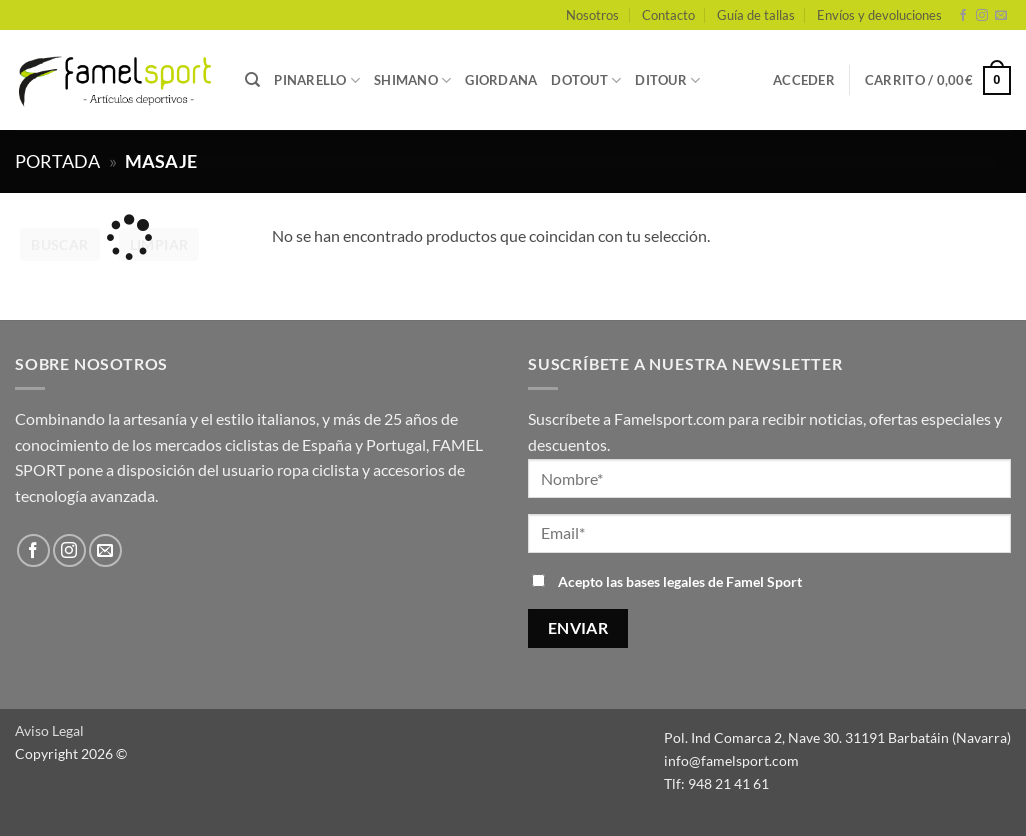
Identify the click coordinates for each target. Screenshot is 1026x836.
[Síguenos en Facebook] (963, 16)
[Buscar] (252, 80)
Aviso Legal (49, 730)
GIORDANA (501, 80)
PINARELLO (317, 80)
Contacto (668, 15)
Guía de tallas (756, 15)
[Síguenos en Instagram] (982, 16)
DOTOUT (586, 80)
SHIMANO (412, 80)
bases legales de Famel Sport (714, 581)
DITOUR (667, 80)
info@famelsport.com (731, 760)
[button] (804, 80)
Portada (57, 161)
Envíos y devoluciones (879, 15)
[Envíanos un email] (1001, 16)
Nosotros (592, 15)
